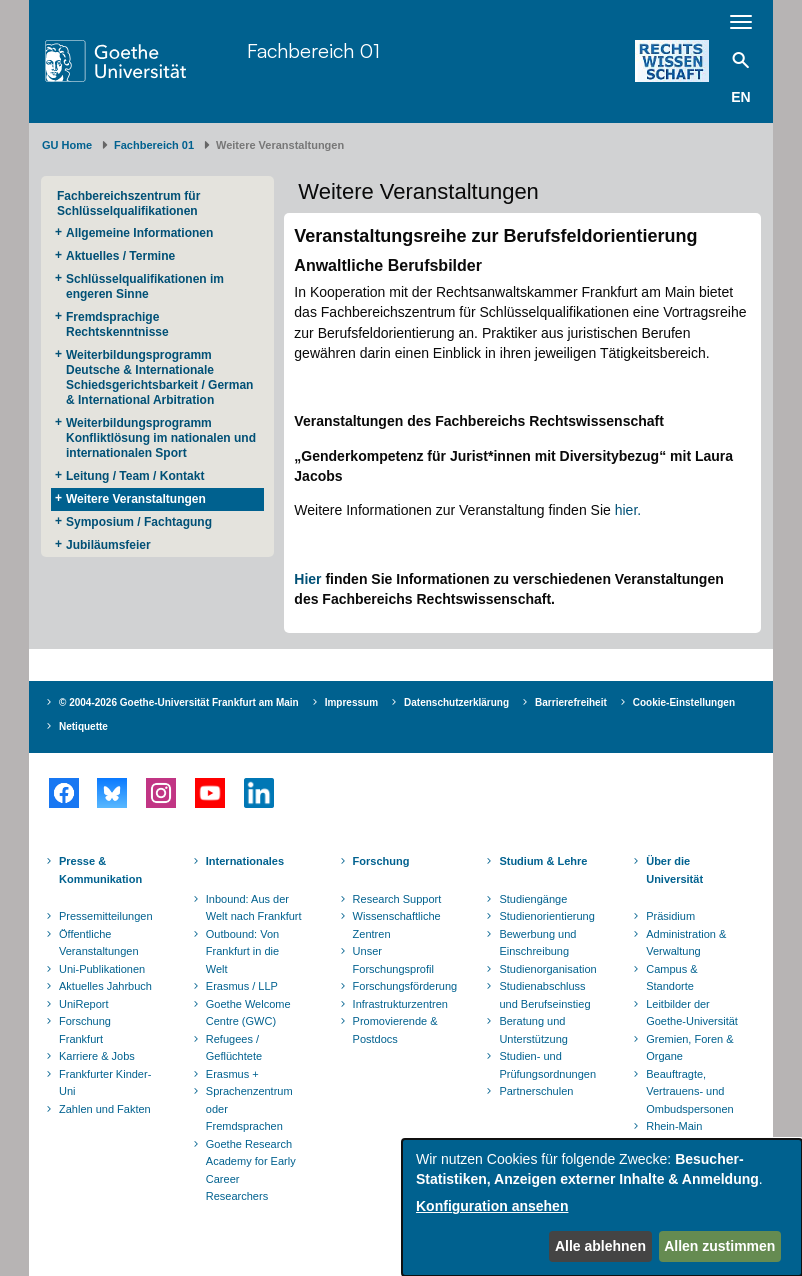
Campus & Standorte (671, 978)
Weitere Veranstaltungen (136, 499)
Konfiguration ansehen (492, 1206)
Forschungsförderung (403, 986)
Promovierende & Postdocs (395, 1030)
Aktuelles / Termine (120, 256)
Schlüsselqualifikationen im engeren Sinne (145, 286)
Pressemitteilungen (106, 916)
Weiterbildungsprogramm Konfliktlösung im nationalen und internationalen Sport (161, 438)
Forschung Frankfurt (85, 1030)
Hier (307, 579)
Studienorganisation (547, 969)
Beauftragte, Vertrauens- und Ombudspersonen (689, 1091)
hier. (628, 510)
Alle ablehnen (600, 1246)
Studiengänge (533, 899)
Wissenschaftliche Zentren (397, 925)
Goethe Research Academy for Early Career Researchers (251, 1170)
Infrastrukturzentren (400, 1004)
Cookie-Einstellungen (684, 702)
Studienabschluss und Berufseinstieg (544, 995)
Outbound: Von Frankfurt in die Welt (242, 951)
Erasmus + (232, 1074)
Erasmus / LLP (242, 986)
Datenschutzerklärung (456, 702)
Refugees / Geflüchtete (234, 1048)
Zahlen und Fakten (105, 1109)
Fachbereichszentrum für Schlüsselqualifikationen (128, 203)
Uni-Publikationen (102, 969)
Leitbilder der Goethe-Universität (692, 1013)
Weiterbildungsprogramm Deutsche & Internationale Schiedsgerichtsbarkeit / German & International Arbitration (159, 377)
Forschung (381, 861)
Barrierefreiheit (571, 702)
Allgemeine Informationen (139, 233)
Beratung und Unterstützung (533, 1030)
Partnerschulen (536, 1091)
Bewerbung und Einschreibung (537, 943)
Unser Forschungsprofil (393, 960)
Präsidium (670, 916)
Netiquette (83, 726)
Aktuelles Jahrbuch (105, 986)
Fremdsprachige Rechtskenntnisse (117, 324)
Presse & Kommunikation (100, 870)
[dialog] (602, 1207)
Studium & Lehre (543, 861)
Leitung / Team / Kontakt (135, 476)
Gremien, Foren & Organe (689, 1048)
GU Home (67, 145)
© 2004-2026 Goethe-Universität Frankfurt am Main (179, 702)
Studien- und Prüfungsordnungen (547, 1065)
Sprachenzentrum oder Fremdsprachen (249, 1108)
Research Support (397, 899)
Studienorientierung (546, 916)
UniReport (84, 1004)
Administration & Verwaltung (686, 943)
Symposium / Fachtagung (139, 522)
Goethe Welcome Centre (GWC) (248, 1013)
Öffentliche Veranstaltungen (99, 943)
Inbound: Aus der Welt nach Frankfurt (254, 908)
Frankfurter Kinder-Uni (105, 1083)
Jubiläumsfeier (108, 545)
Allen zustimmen (719, 1246)
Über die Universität (674, 870)
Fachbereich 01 (313, 50)
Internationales (245, 861)
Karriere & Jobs (97, 1056)
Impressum (351, 702)
